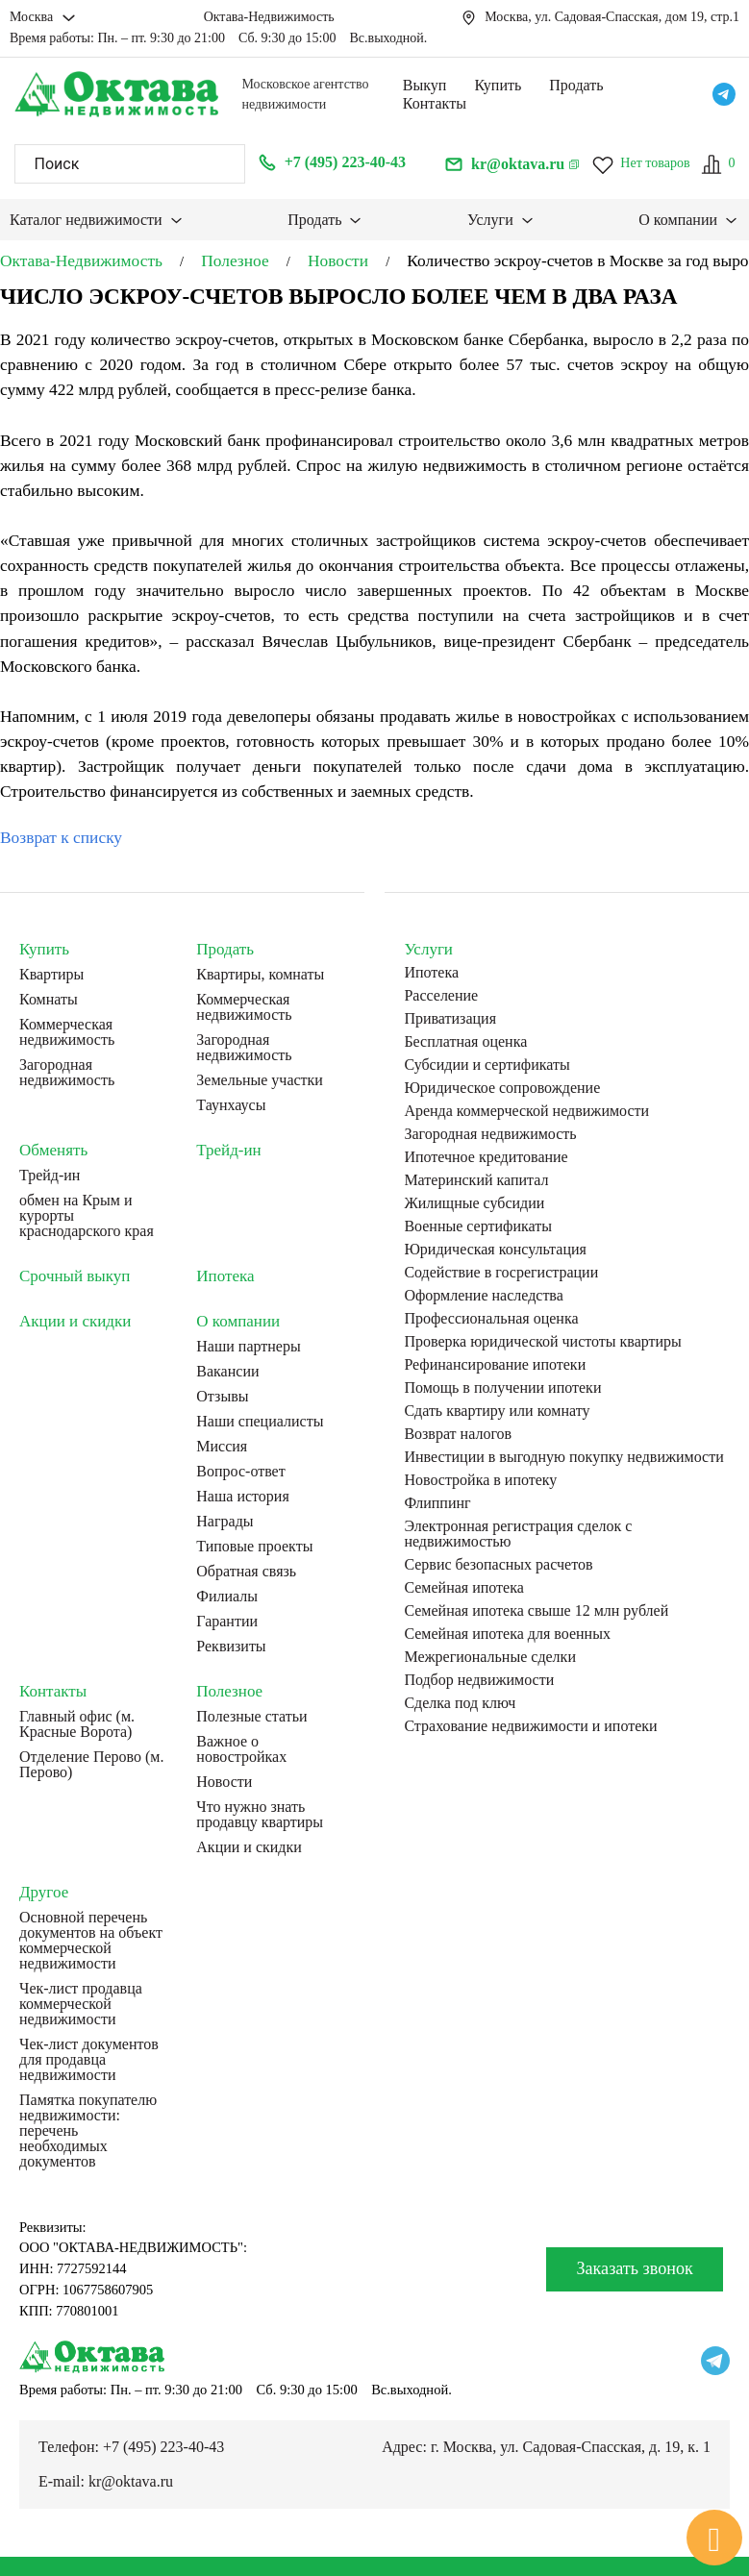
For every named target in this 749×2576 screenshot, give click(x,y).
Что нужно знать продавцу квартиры (259, 1814)
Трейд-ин (49, 1175)
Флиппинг (437, 1503)
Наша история (242, 1496)
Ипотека (225, 1276)
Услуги (490, 219)
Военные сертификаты (478, 1226)
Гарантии (227, 1621)
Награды (224, 1521)
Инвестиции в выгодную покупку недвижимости (563, 1457)
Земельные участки (259, 1080)
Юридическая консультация (495, 1249)
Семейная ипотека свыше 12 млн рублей (536, 1611)
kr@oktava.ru (130, 2481)
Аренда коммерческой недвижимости (526, 1111)
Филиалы (227, 1596)
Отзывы (222, 1396)
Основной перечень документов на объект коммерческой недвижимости (90, 1940)
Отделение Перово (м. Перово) (91, 1764)
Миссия (221, 1446)
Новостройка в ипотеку (480, 1480)
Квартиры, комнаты (260, 974)
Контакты (434, 103)
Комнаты (48, 999)
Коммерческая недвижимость (66, 1032)
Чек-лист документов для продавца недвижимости (89, 2060)
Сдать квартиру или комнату (496, 1411)
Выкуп (425, 85)
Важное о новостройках (241, 1749)
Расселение (441, 995)
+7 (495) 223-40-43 (163, 2447)
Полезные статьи (251, 1716)
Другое (43, 1892)
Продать (576, 85)
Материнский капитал (476, 1180)
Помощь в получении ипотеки (502, 1388)
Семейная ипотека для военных (507, 1634)
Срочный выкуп (74, 1276)
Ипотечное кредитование (485, 1157)
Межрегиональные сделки (490, 1657)
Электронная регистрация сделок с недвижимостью (518, 1534)
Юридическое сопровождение (502, 1088)
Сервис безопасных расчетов (498, 1565)
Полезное (229, 1691)
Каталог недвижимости (86, 219)
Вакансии (227, 1371)
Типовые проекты (254, 1546)
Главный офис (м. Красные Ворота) (77, 1724)
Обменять (53, 1150)
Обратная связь (246, 1571)
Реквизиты (230, 1646)
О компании (677, 219)
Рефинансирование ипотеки (495, 1365)
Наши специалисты (259, 1421)
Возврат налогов (458, 1434)
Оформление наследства (483, 1295)
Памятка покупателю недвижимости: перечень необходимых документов (88, 2131)
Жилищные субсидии (474, 1203)
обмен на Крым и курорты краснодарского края (86, 1216)
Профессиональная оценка (491, 1318)
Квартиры (51, 974)
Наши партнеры (248, 1346)
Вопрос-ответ (240, 1471)
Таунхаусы (230, 1105)
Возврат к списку (61, 837)
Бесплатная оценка (465, 1042)
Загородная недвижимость (66, 1072)
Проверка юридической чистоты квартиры (542, 1342)
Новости (224, 1782)
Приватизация (450, 1019)
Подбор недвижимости (479, 1680)
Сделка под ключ (459, 1703)
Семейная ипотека (463, 1588)
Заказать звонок (634, 2268)
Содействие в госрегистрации (501, 1272)
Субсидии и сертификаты (486, 1065)
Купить (497, 85)
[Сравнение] (718, 164)
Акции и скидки (75, 1321)
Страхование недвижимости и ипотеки (530, 1726)
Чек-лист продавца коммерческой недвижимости (80, 2004)
